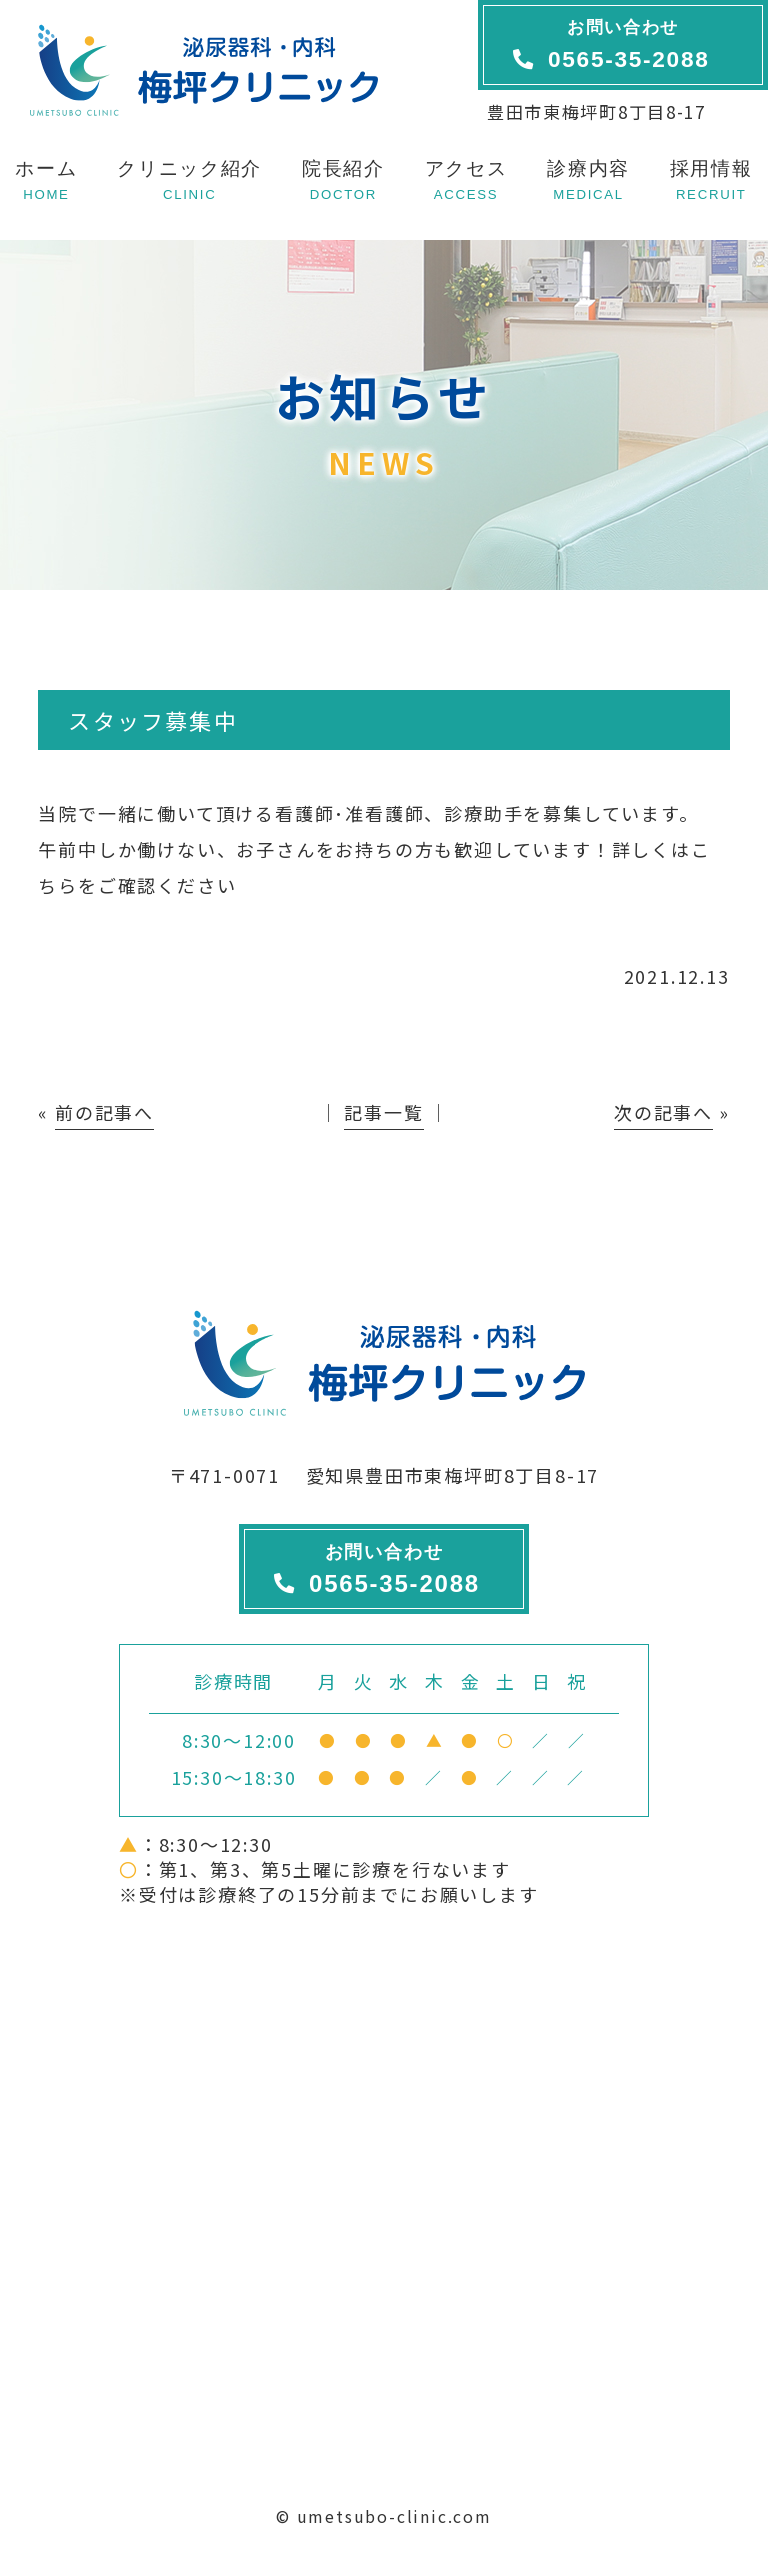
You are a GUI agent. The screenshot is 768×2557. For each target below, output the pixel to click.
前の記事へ (104, 1112)
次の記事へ (663, 1112)
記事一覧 (383, 1112)
